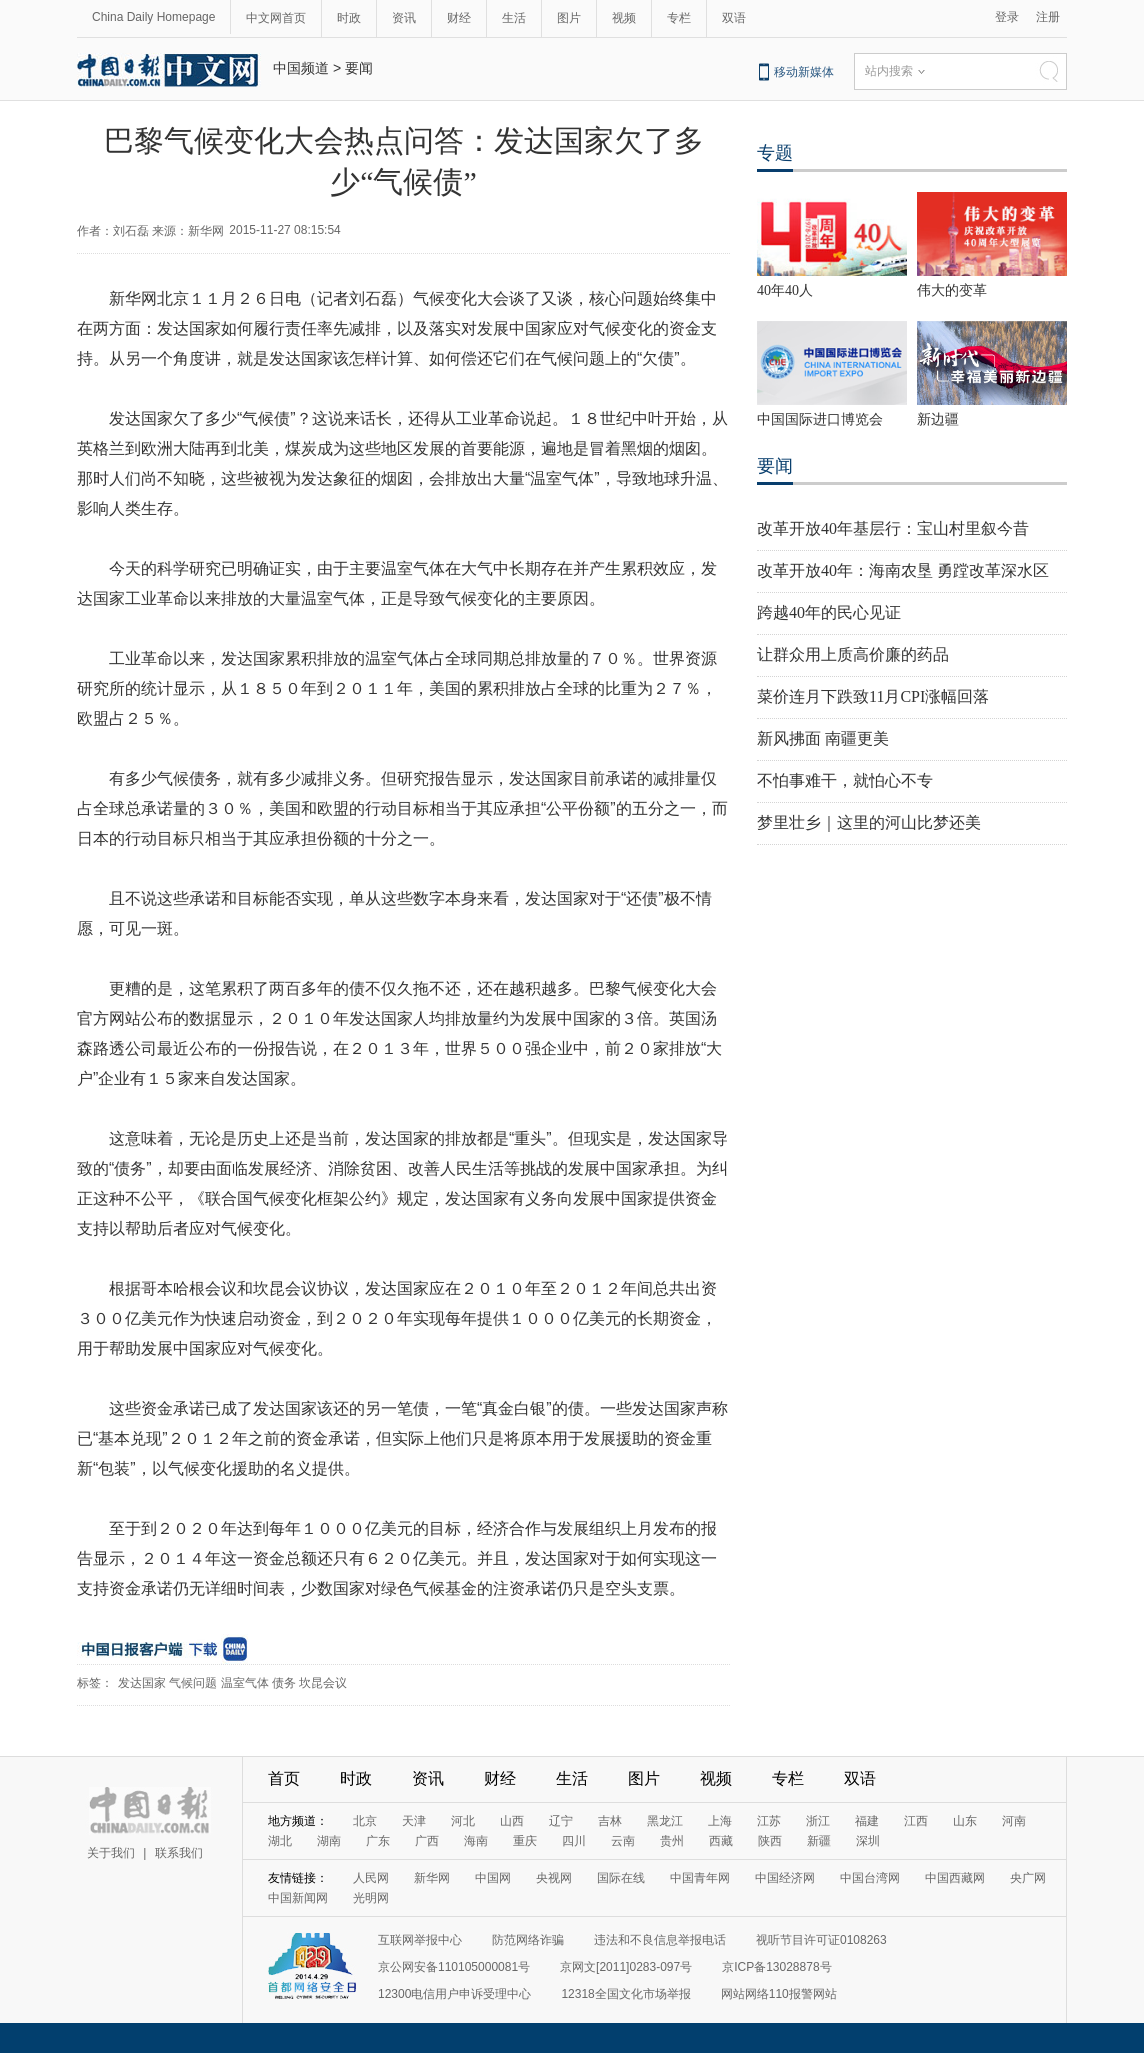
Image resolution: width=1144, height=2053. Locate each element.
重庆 (525, 1841)
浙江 (818, 1821)
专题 (775, 153)
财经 (459, 18)
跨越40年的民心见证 (829, 612)
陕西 (770, 1841)
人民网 (371, 1878)
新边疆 (938, 419)
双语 (734, 18)
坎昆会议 (323, 1683)
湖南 (329, 1841)
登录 (1007, 17)
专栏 (679, 18)
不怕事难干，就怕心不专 (845, 780)
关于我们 (111, 1853)
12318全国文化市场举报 (625, 1994)
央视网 (554, 1878)
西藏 (721, 1841)
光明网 (371, 1898)
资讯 (404, 18)
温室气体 (245, 1683)
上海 (720, 1821)
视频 (624, 18)
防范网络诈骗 (528, 1940)
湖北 (280, 1841)
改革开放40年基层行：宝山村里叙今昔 (893, 528)
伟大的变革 (952, 290)
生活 (514, 18)
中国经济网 (785, 1878)
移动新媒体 (804, 72)
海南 (476, 1841)
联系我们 (179, 1853)
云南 (623, 1841)
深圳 (868, 1841)
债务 (284, 1683)
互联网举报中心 (420, 1940)
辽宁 (561, 1821)
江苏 (769, 1821)
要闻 (359, 68)
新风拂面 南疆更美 (823, 738)
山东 (965, 1821)
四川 (574, 1841)
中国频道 (301, 68)
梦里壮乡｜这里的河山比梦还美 (869, 822)
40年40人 (785, 290)
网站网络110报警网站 (779, 1994)
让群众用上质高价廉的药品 (853, 654)
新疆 (819, 1841)
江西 (916, 1821)
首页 (284, 1778)
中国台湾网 (870, 1878)
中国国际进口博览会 (820, 419)
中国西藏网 (955, 1878)
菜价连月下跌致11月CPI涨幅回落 (873, 696)
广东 (378, 1841)
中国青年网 (700, 1878)
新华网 (432, 1878)
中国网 (493, 1878)
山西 (512, 1821)
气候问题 (193, 1683)
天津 (414, 1821)
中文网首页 (276, 18)
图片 (569, 18)
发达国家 (142, 1683)
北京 (365, 1821)
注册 (1048, 17)
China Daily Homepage (153, 17)
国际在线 (621, 1878)
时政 (349, 18)
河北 (463, 1821)
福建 (867, 1821)
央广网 (1028, 1878)
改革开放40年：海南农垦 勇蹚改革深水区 (903, 570)
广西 (427, 1841)
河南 (1014, 1821)
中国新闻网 (298, 1898)
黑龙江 (665, 1821)
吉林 (610, 1821)
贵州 (672, 1841)
